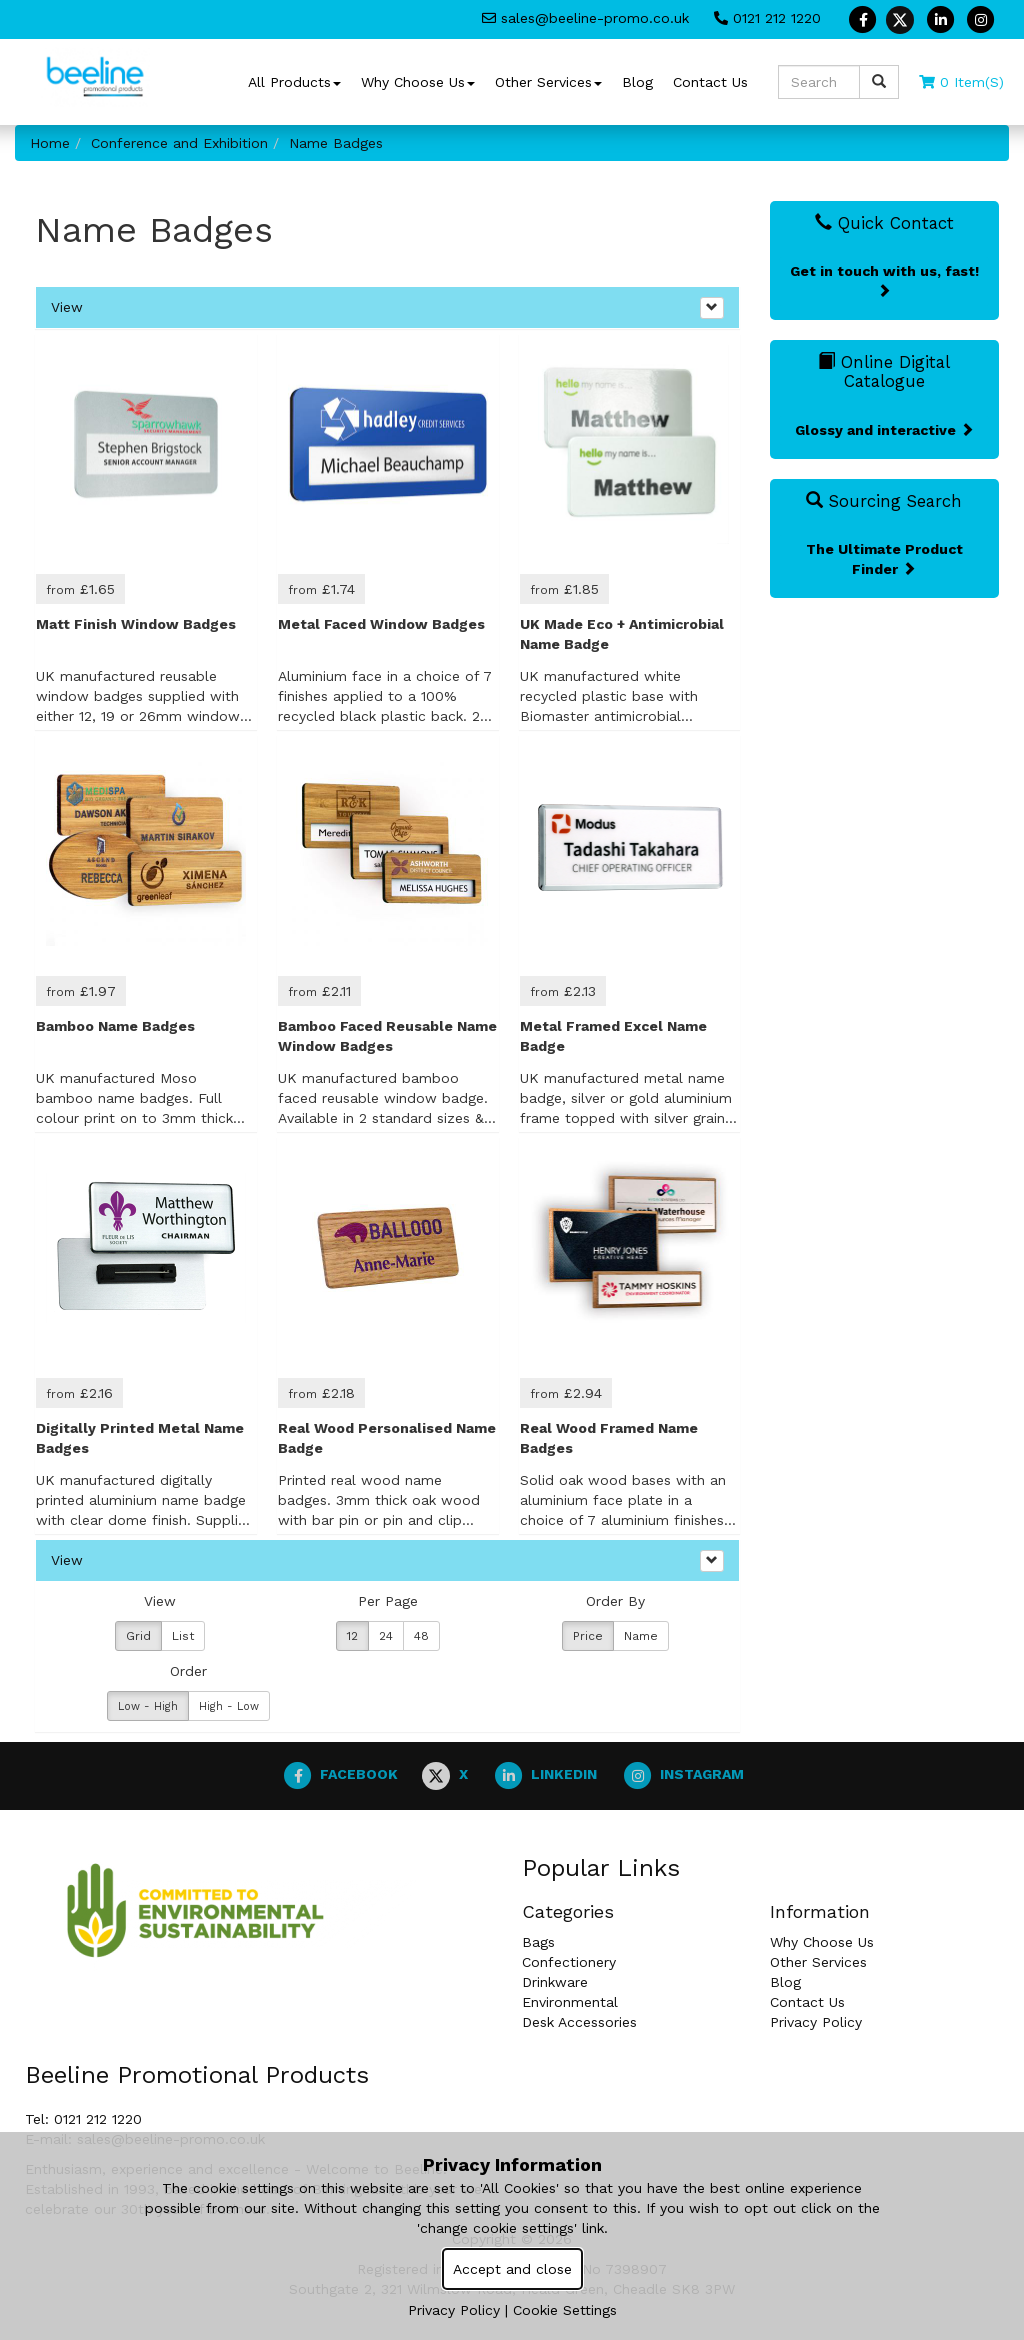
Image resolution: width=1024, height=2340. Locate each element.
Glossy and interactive (884, 430)
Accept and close (512, 2269)
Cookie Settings (565, 2310)
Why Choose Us (418, 82)
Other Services (548, 82)
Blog (637, 82)
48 (421, 1636)
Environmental (570, 2002)
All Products (294, 82)
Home (50, 143)
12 (352, 1636)
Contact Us (710, 82)
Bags (538, 1942)
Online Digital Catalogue (884, 371)
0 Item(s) (961, 82)
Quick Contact (884, 223)
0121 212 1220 (767, 18)
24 (386, 1636)
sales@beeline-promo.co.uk (585, 18)
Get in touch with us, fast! (884, 280)
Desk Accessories (579, 2022)
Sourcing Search (884, 501)
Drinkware (555, 1982)
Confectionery (569, 1962)
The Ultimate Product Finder (884, 559)
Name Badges (336, 143)
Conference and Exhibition (179, 143)
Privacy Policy (816, 2022)
